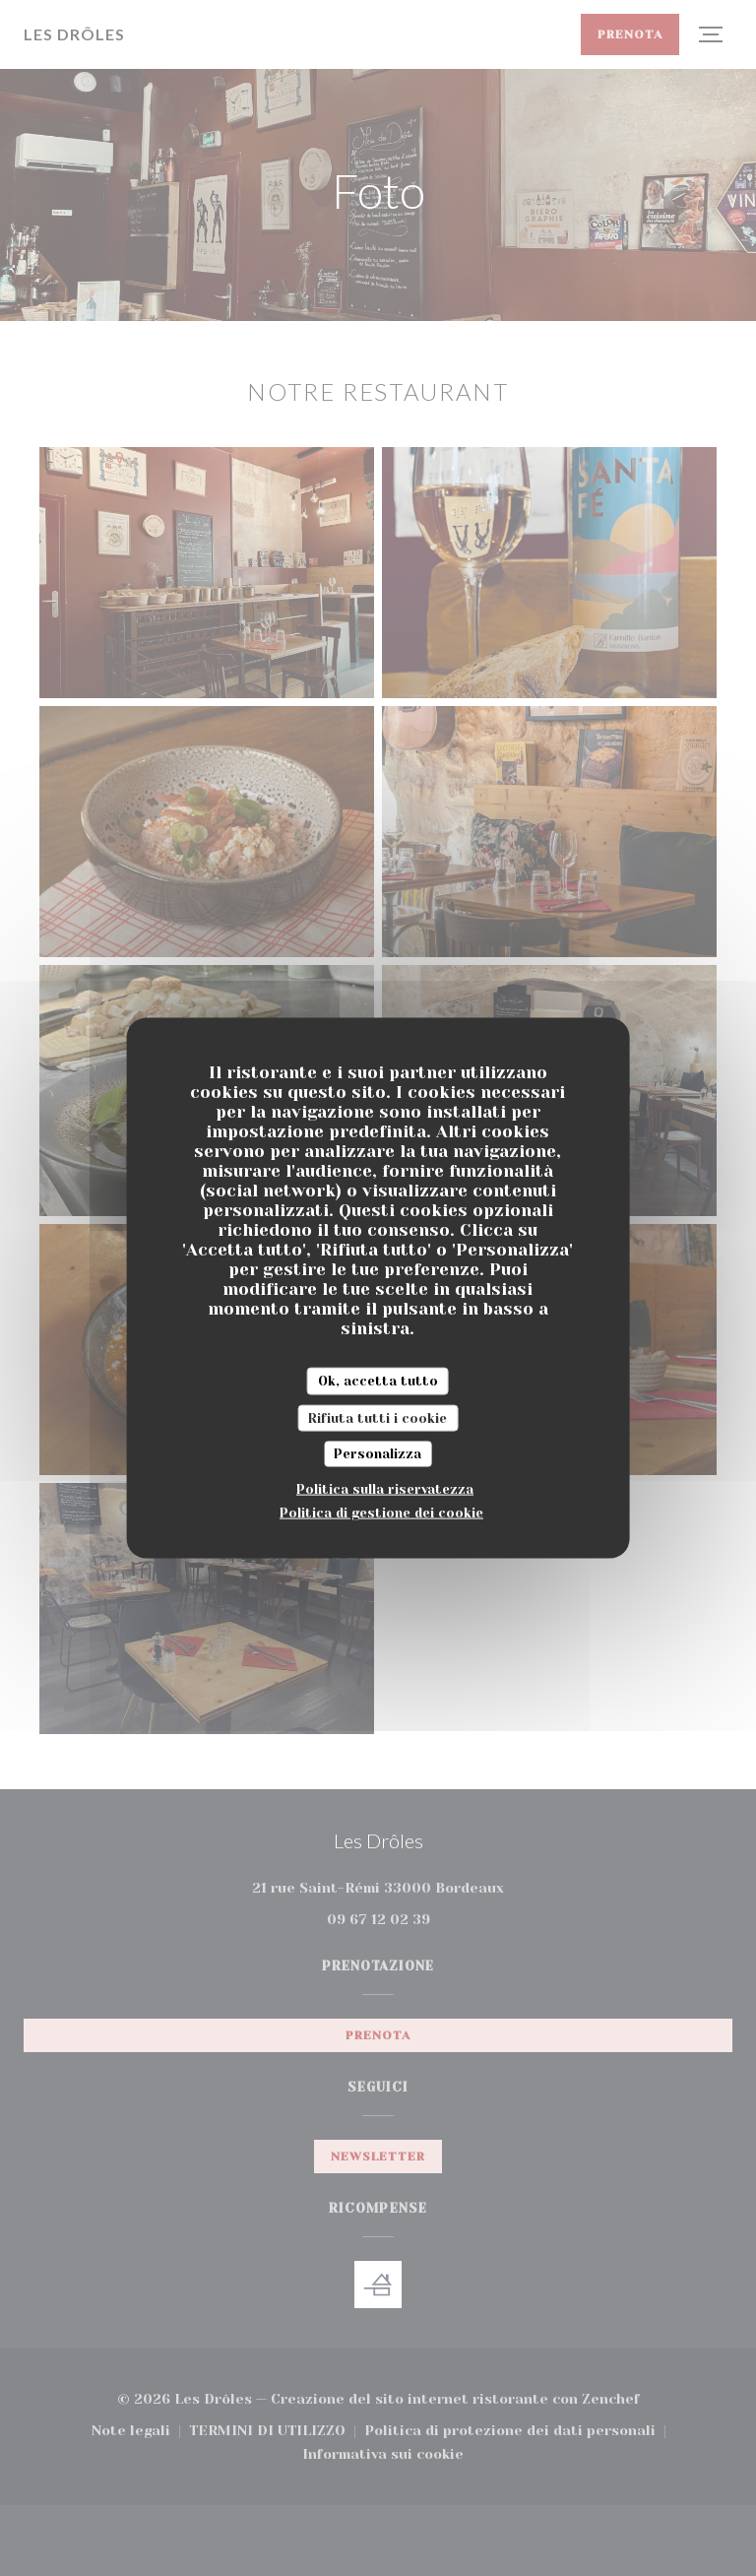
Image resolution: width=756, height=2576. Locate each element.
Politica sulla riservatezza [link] (384, 1488)
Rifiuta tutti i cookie (377, 1417)
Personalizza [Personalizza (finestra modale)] (377, 1454)
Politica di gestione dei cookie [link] (381, 1512)
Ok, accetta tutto (378, 1381)
